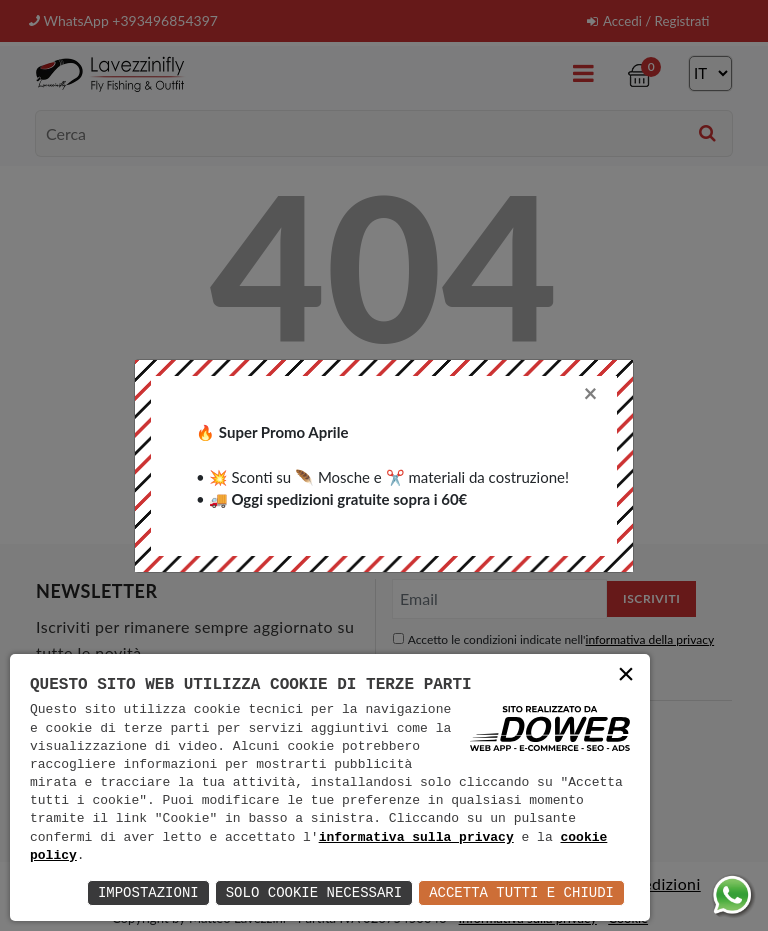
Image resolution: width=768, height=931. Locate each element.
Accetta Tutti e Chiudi (521, 892)
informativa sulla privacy (416, 838)
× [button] (626, 676)
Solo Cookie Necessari (314, 892)
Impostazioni (148, 892)
